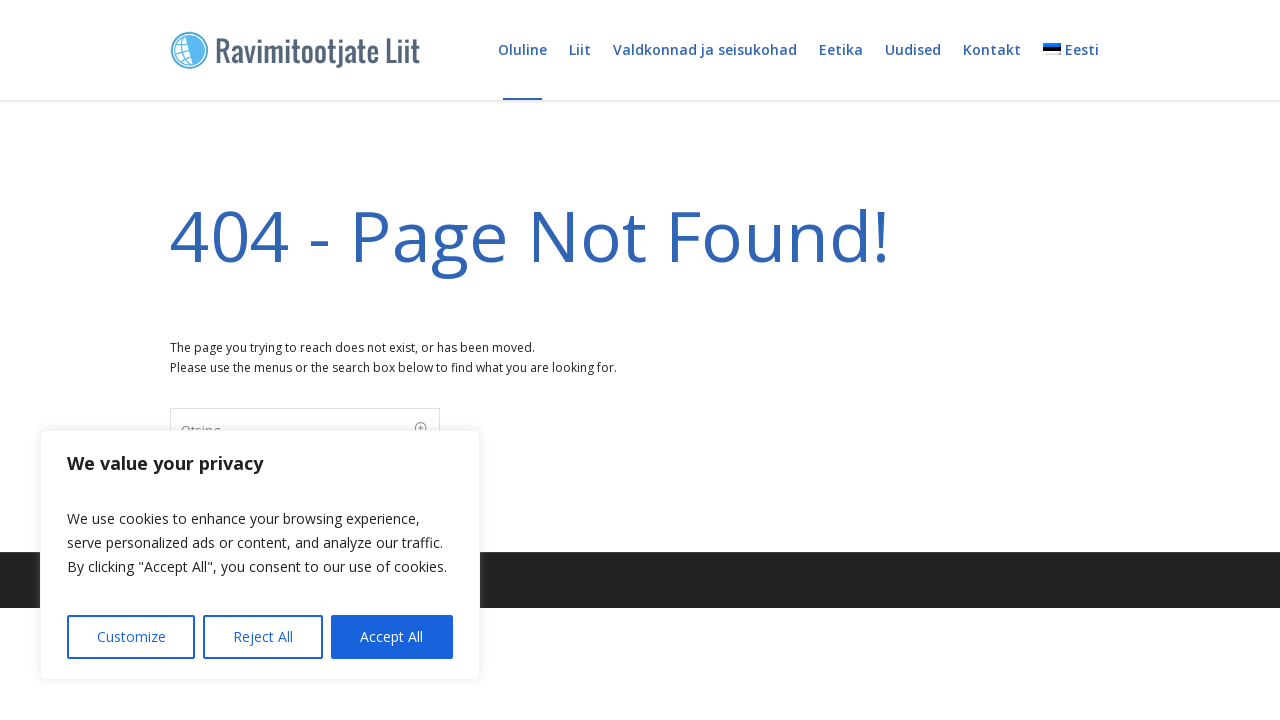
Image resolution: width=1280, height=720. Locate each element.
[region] (260, 555)
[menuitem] (1071, 50)
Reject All (263, 636)
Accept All (391, 636)
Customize (131, 636)
